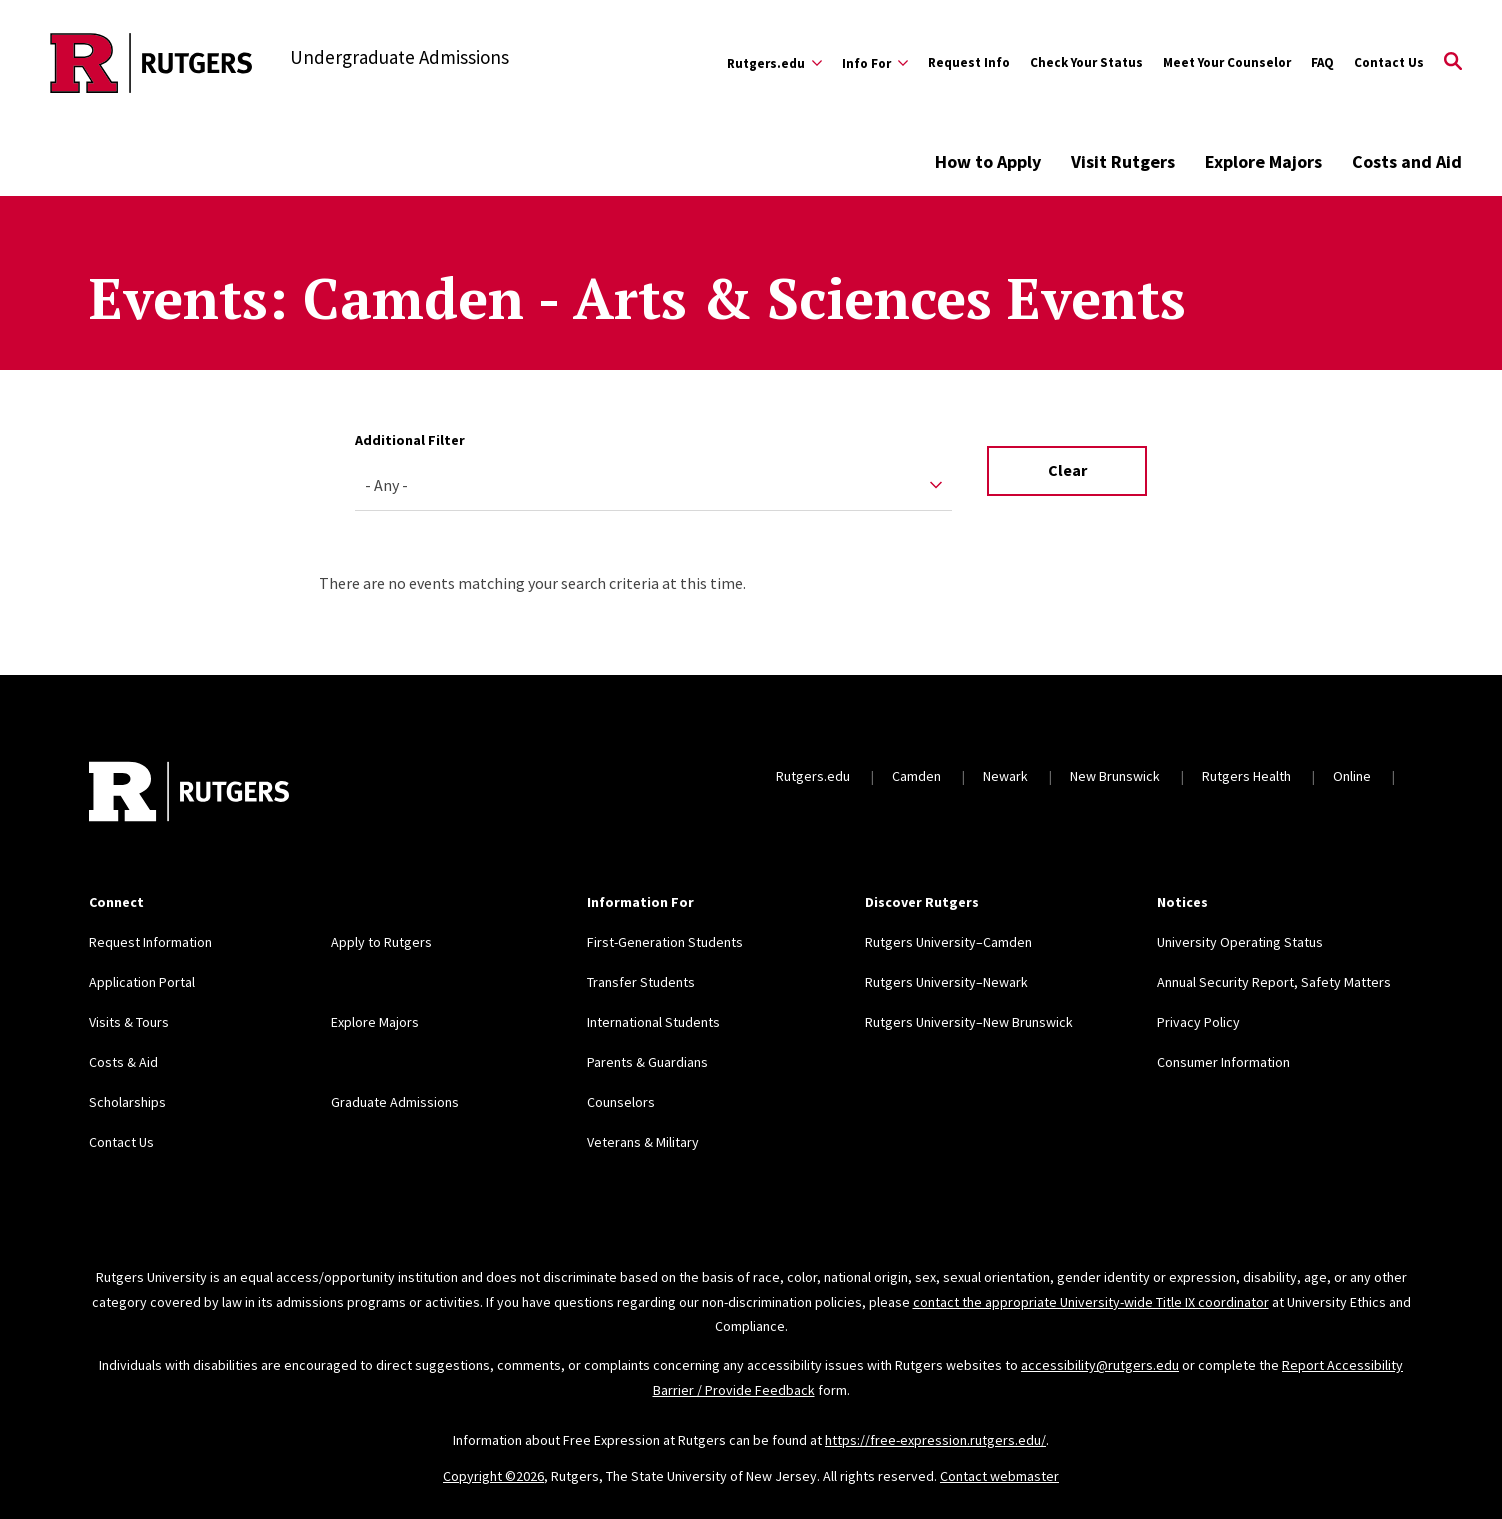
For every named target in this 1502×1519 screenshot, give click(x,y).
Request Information (150, 942)
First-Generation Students (665, 942)
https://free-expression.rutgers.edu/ (935, 1440)
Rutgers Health (1246, 776)
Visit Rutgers (1123, 161)
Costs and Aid (1407, 161)
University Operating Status (1240, 942)
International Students (653, 1022)
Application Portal (142, 982)
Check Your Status (1086, 62)
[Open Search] (1453, 63)
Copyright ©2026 (493, 1476)
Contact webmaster (999, 1476)
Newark (1005, 776)
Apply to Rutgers (381, 942)
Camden (916, 776)
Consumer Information (1223, 1062)
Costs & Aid (123, 1062)
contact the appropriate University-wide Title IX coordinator (1091, 1302)
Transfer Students (641, 982)
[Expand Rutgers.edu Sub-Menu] (774, 63)
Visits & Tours (129, 1022)
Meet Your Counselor (1227, 62)
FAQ (1322, 62)
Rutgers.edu (813, 776)
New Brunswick (1115, 776)
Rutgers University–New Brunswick (969, 1022)
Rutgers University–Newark (946, 982)
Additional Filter (410, 440)
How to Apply (988, 161)
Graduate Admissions (395, 1102)
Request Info (969, 62)
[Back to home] (189, 794)
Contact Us (1389, 62)
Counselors (621, 1102)
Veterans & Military (643, 1142)
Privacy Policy (1198, 1022)
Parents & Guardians (647, 1062)
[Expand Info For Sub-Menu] (875, 63)
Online (1352, 776)
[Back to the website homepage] (151, 63)
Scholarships (127, 1102)
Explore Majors (1263, 161)
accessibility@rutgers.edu (1100, 1365)
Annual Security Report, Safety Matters (1274, 982)
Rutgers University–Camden (948, 942)
